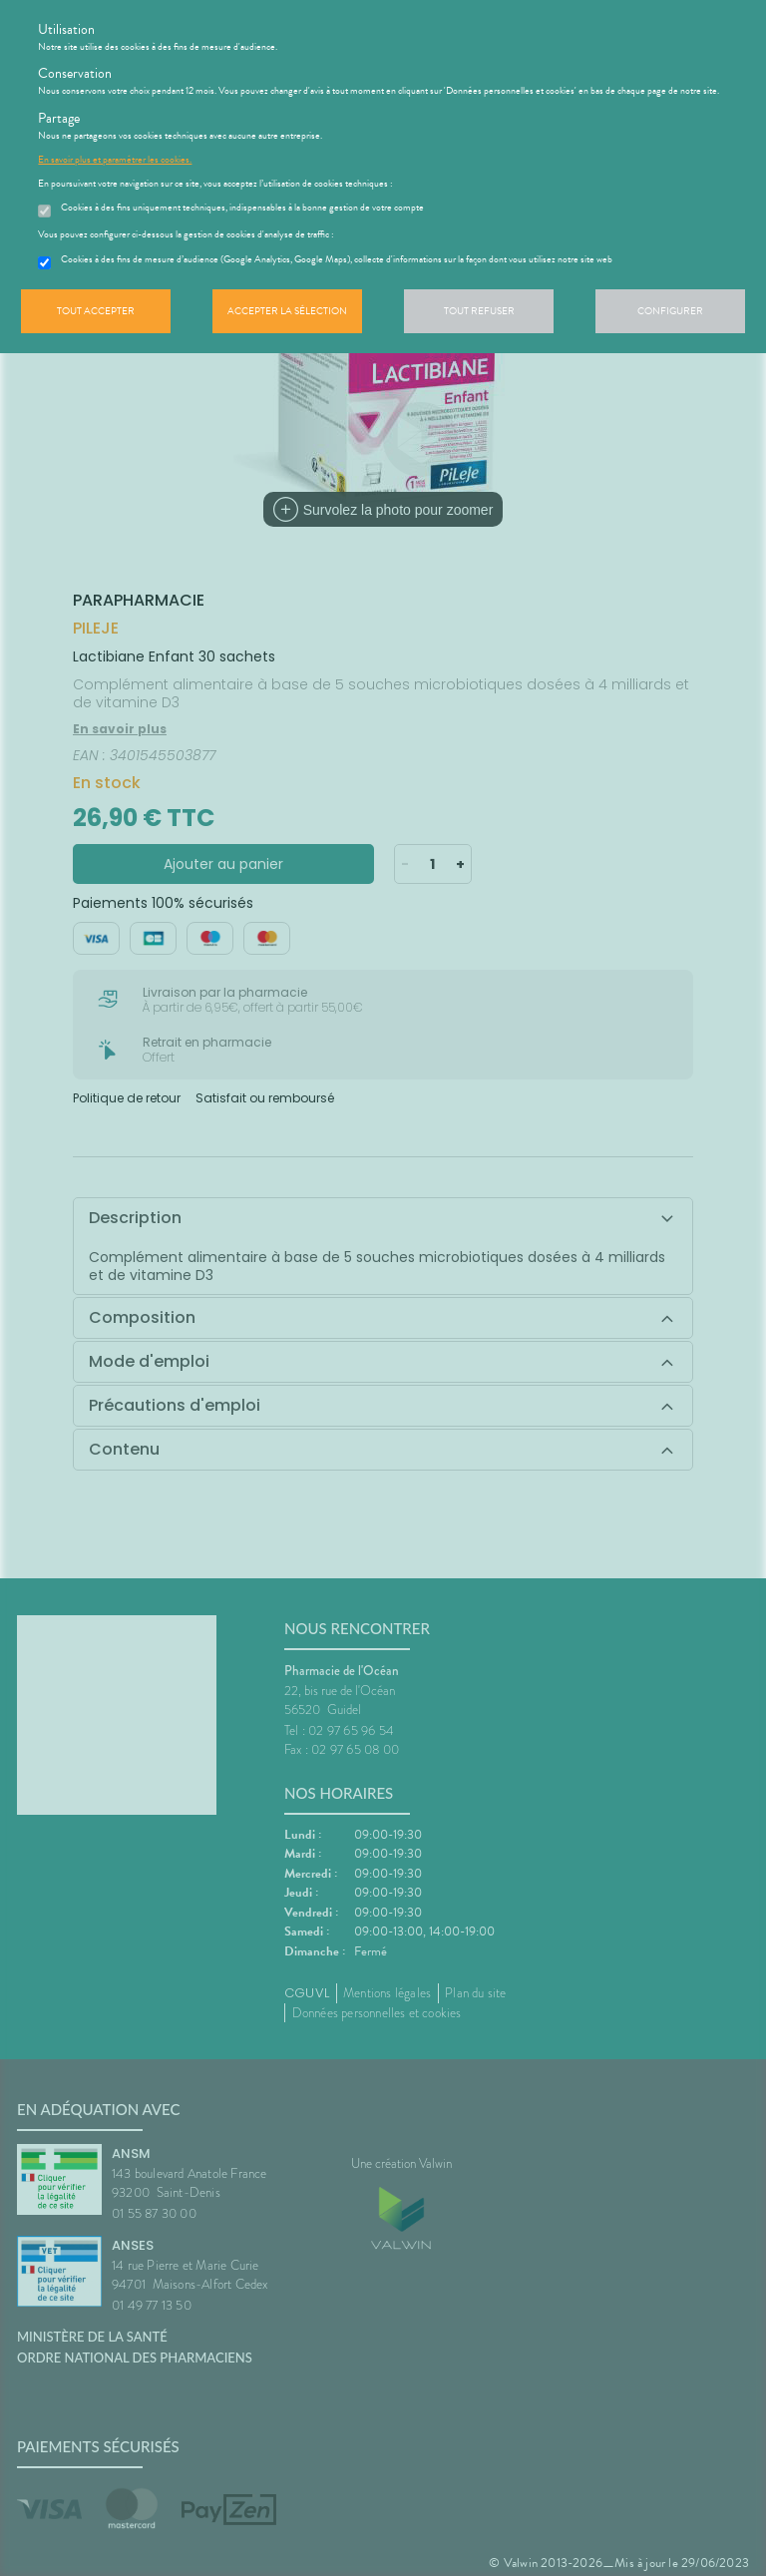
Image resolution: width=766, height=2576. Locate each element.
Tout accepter (96, 310)
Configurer (670, 310)
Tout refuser (479, 310)
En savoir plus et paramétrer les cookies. (115, 160)
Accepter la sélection (287, 310)
